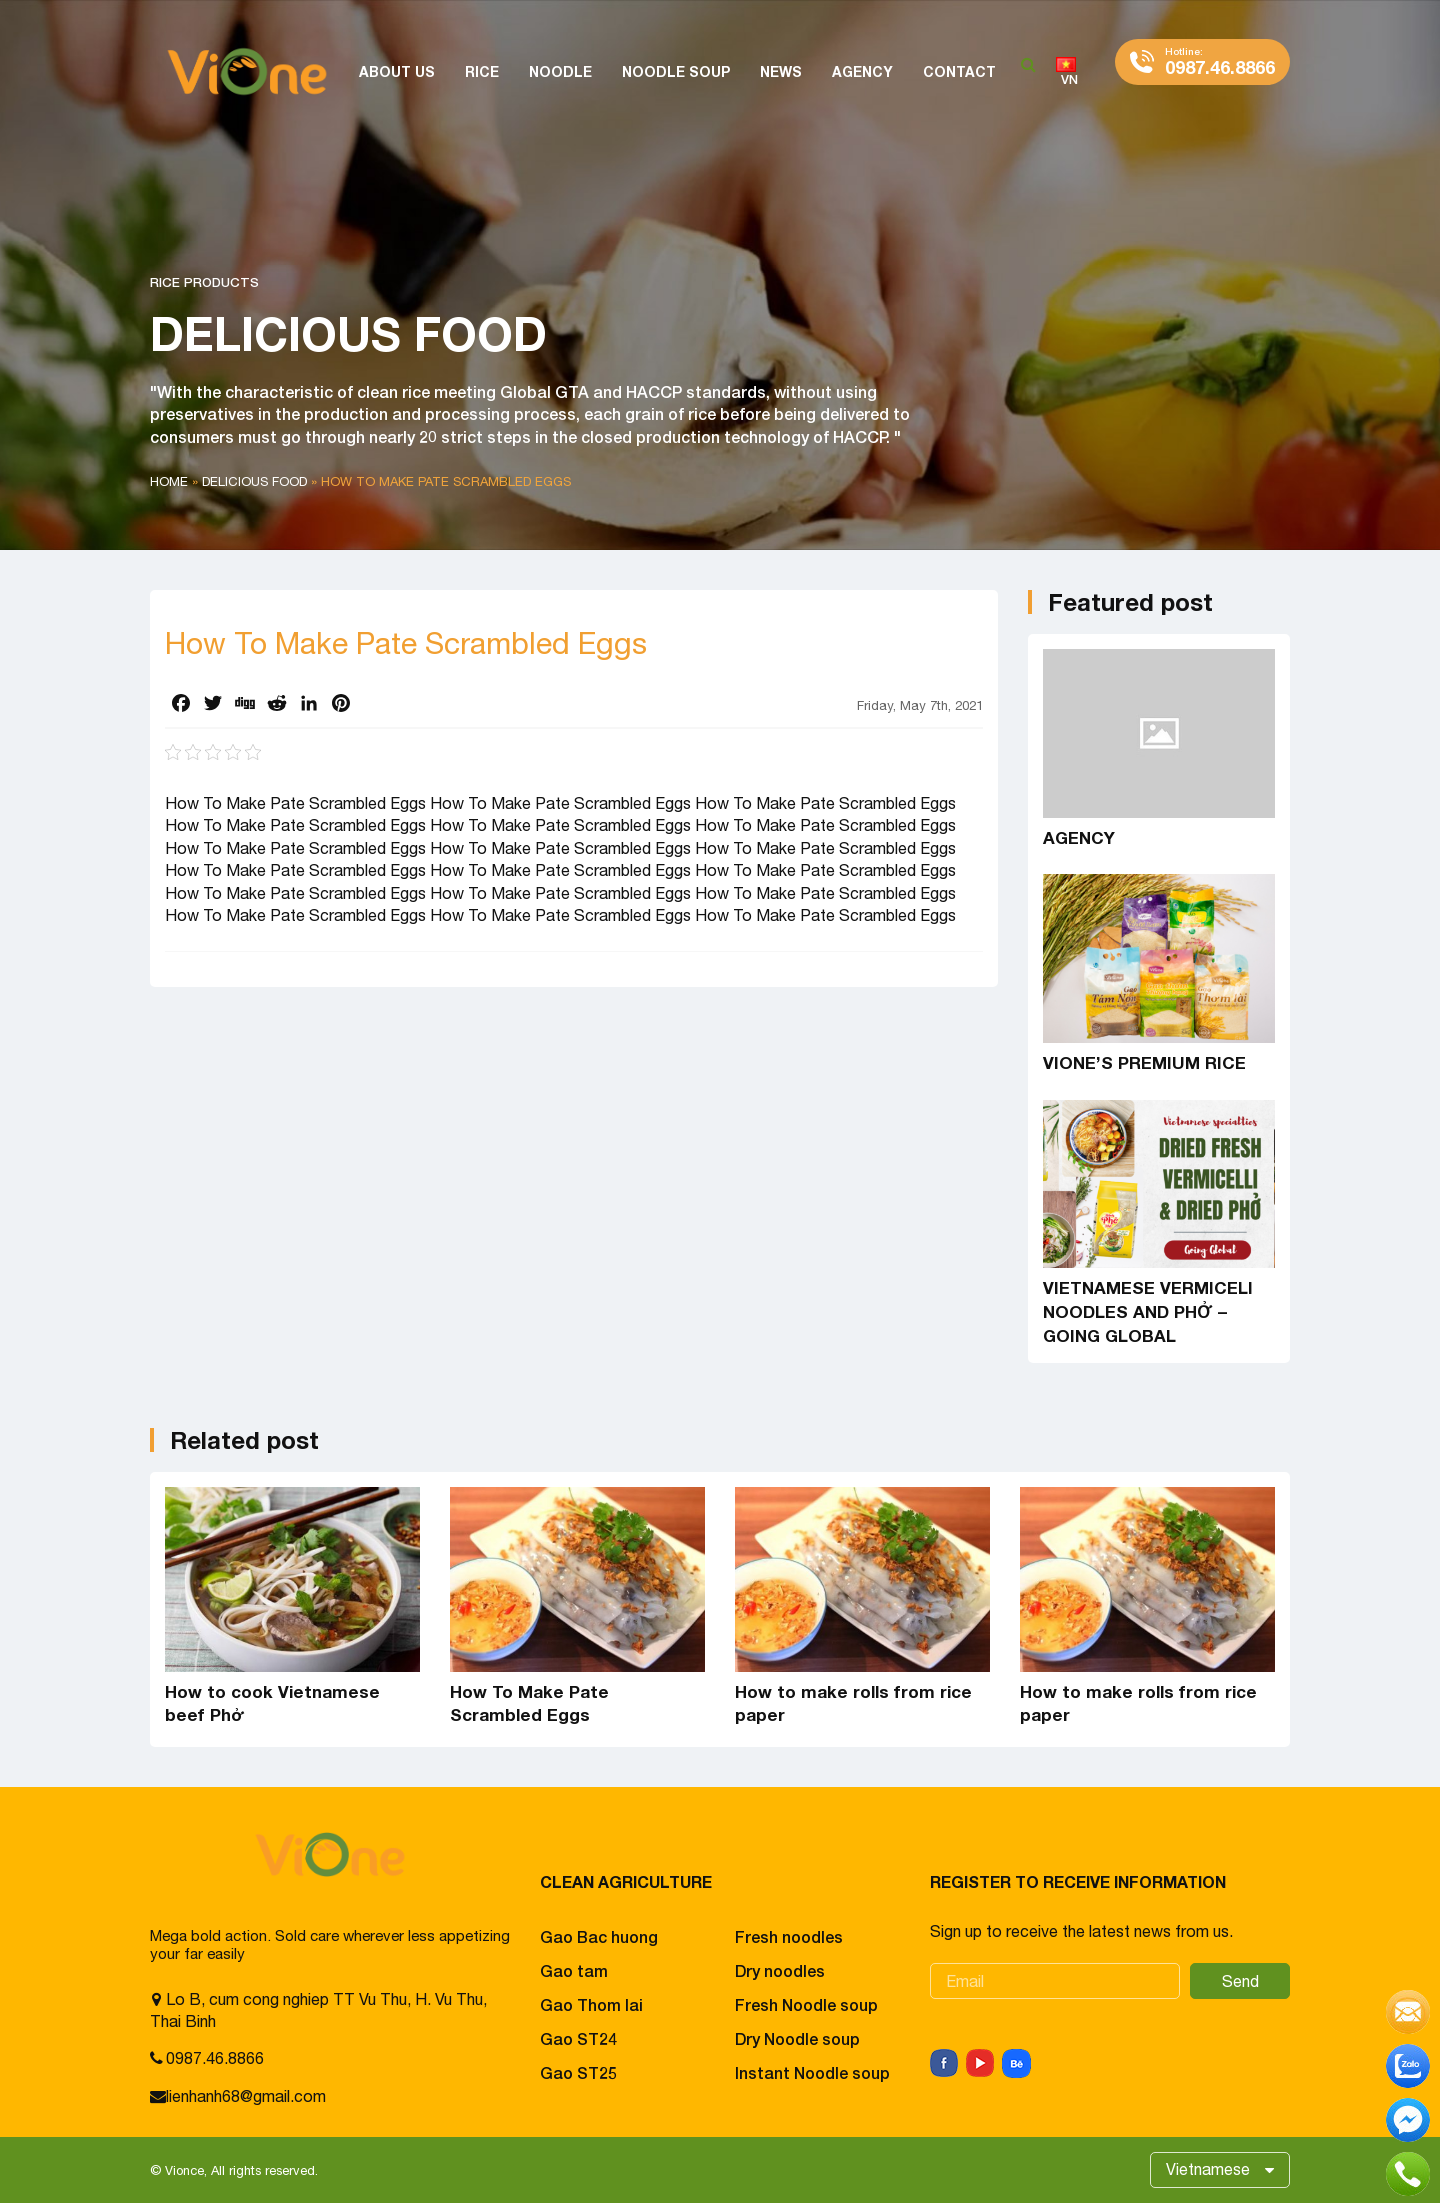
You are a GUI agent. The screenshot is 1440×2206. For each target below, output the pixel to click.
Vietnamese (1207, 2172)
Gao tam (574, 1970)
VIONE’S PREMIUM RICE (1144, 1062)
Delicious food (254, 481)
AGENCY (1079, 837)
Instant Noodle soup (812, 2072)
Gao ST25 (578, 2072)
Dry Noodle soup (797, 2038)
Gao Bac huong (599, 1936)
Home (169, 481)
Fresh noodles (789, 1936)
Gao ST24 (578, 2038)
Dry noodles (780, 1970)
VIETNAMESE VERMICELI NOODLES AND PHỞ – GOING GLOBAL (1148, 1311)
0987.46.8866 (1220, 61)
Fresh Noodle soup (806, 2004)
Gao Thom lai (591, 2004)
